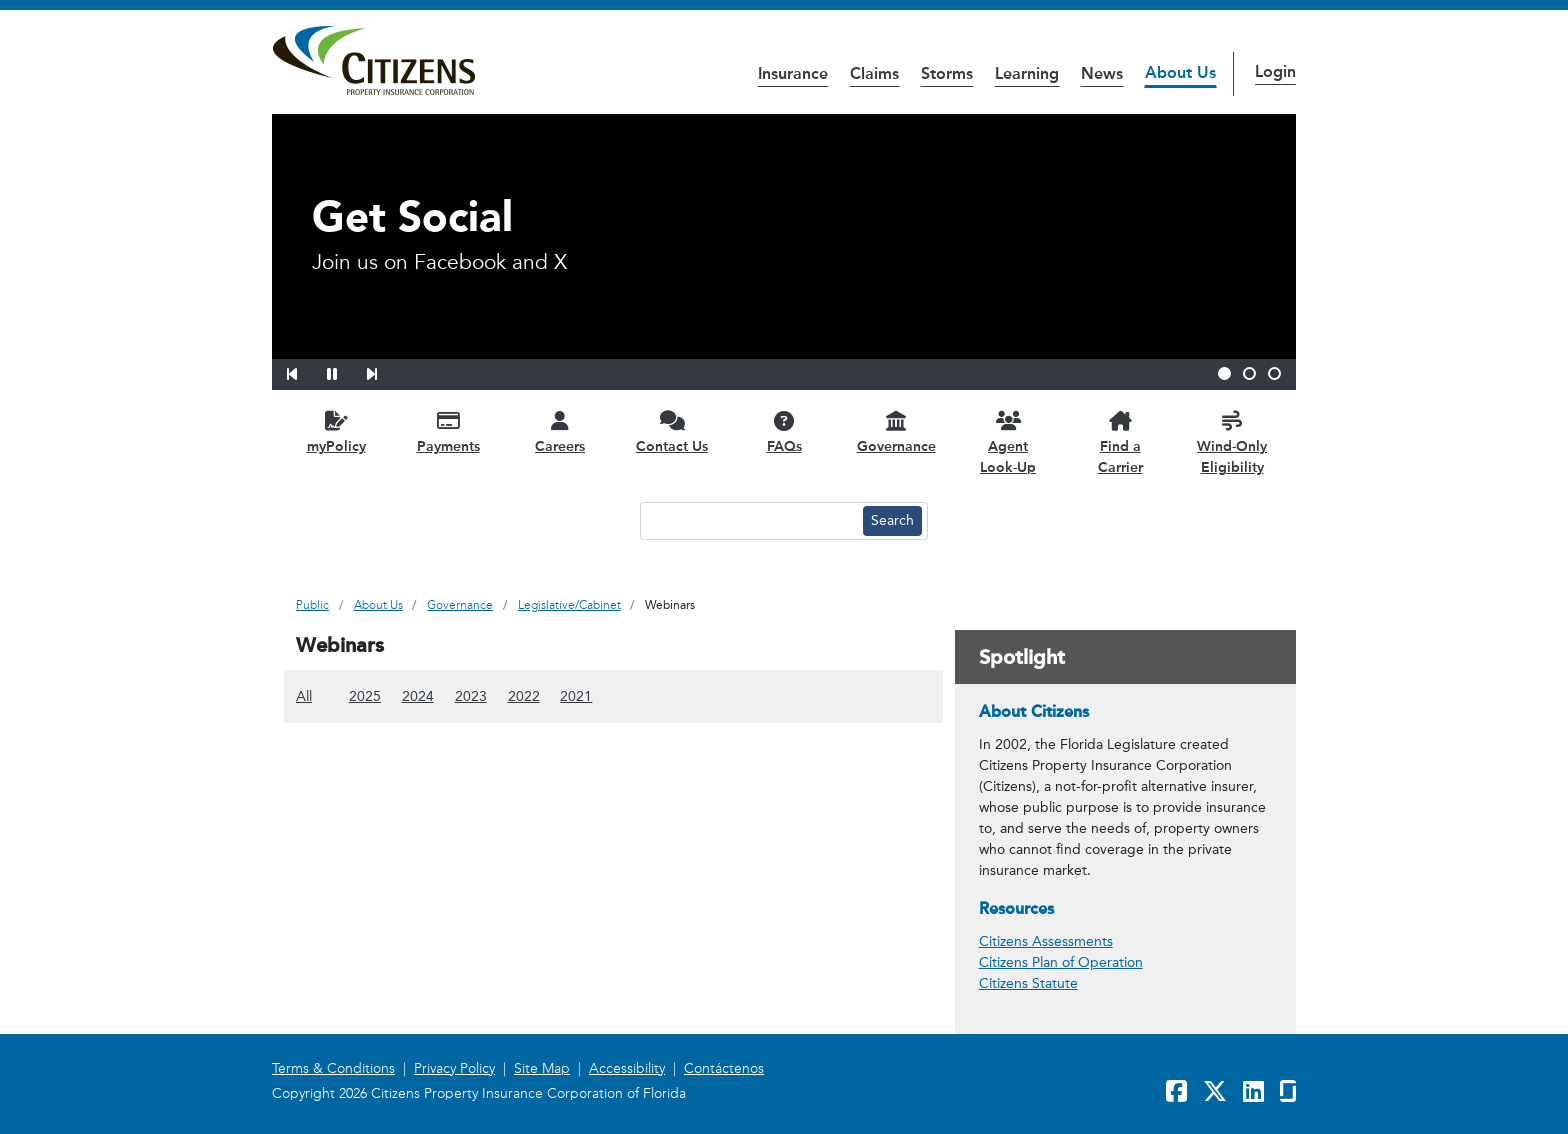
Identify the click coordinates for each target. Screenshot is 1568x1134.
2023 (471, 695)
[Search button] (892, 521)
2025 (365, 695)
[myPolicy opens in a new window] (336, 431)
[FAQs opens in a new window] (784, 431)
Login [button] (1275, 71)
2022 (524, 695)
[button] (305, 371)
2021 (576, 695)
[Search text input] (749, 521)
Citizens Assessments (1046, 941)
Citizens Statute (1028, 983)
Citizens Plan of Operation (1061, 962)
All (304, 695)
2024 (418, 695)
